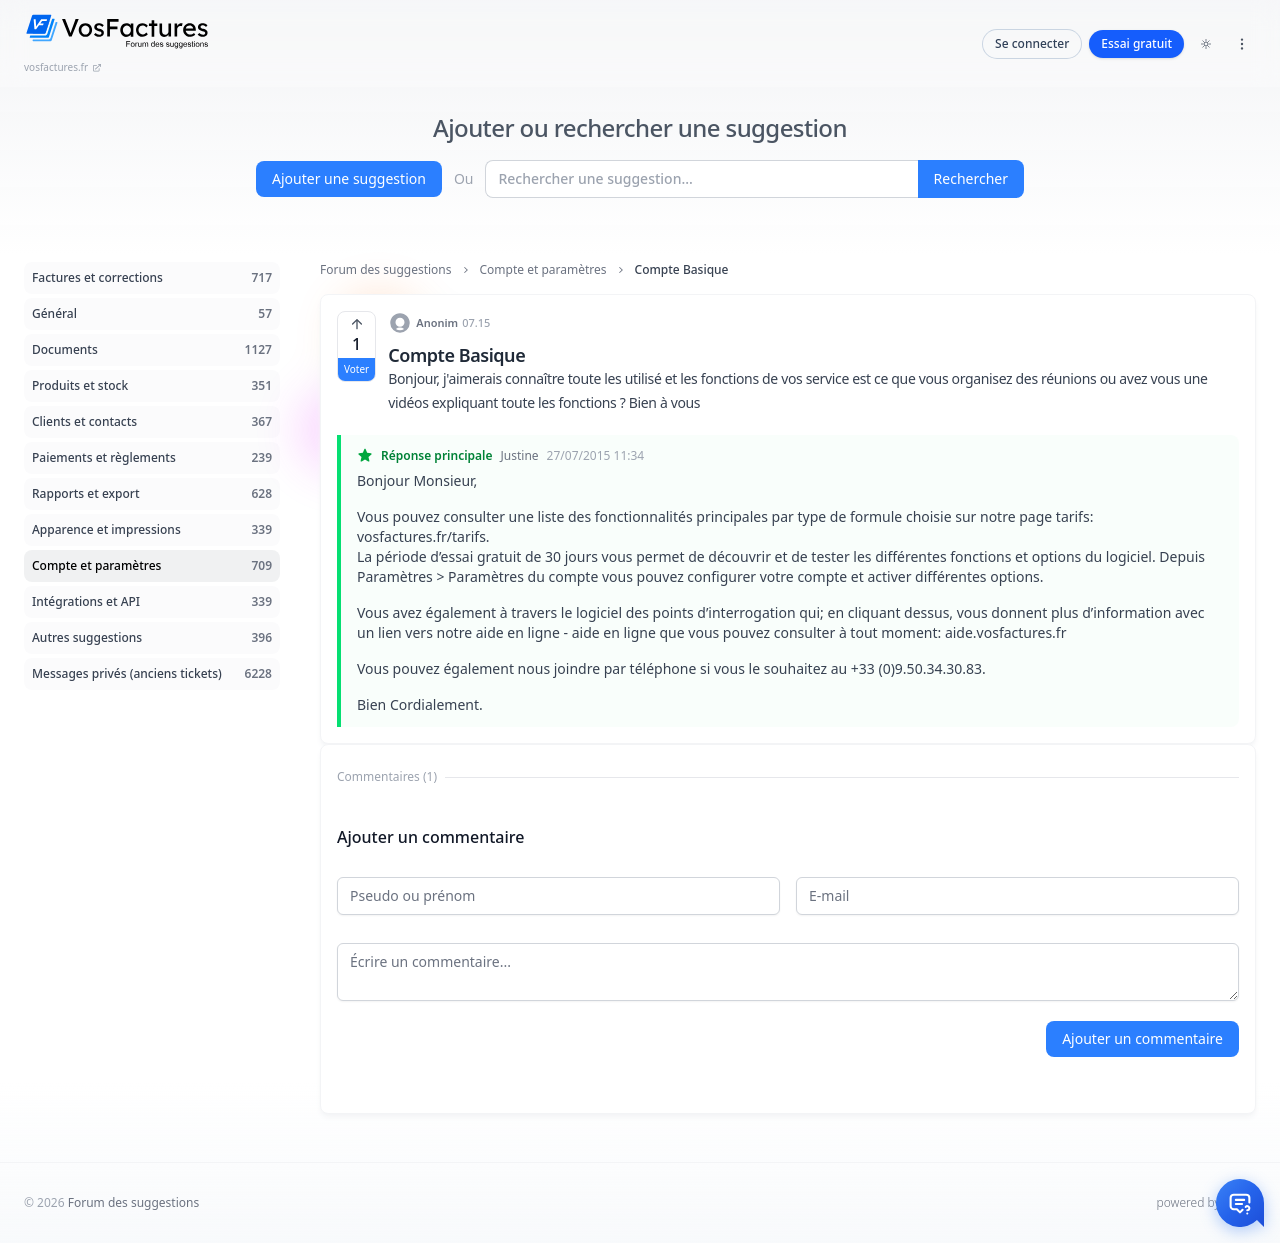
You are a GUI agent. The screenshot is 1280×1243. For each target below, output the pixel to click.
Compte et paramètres (543, 270)
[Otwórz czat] (1240, 1203)
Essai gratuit (1136, 43)
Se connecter (1032, 43)
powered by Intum (1206, 1202)
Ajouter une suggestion (349, 178)
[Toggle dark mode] (1206, 44)
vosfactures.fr (63, 67)
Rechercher (971, 178)
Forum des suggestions (386, 270)
